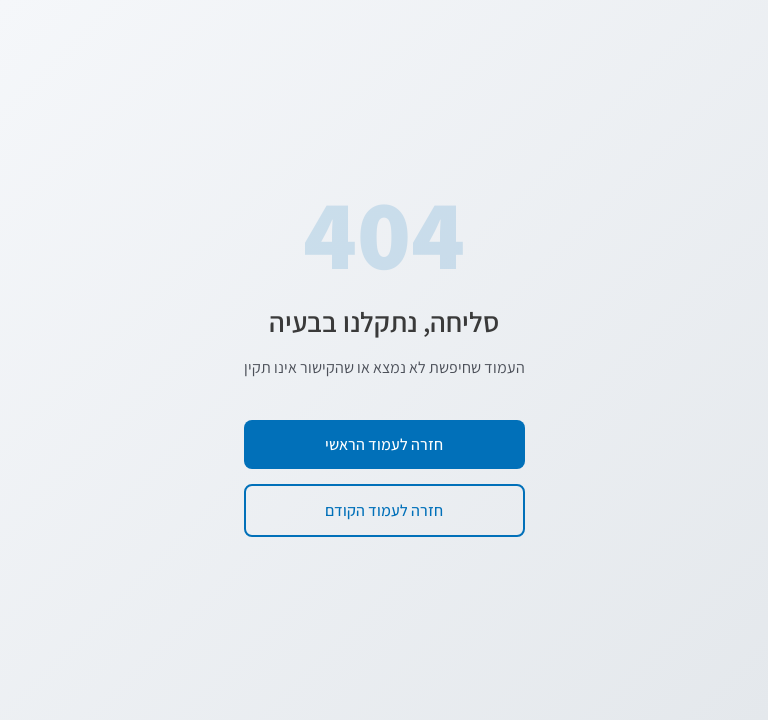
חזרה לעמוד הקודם (384, 510)
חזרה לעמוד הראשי (384, 444)
